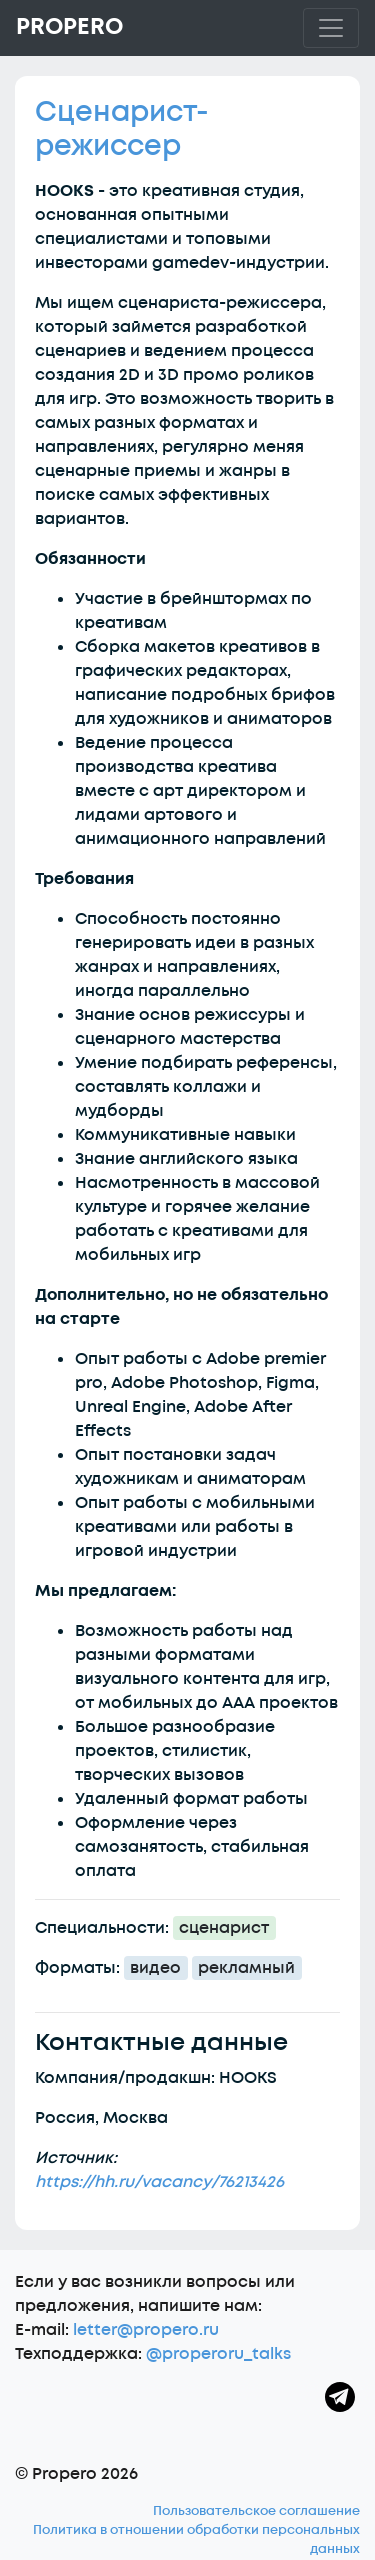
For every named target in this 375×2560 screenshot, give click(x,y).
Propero (69, 27)
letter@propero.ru (146, 2330)
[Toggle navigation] (331, 28)
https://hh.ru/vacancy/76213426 (159, 2182)
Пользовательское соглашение (256, 2511)
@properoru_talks (218, 2354)
